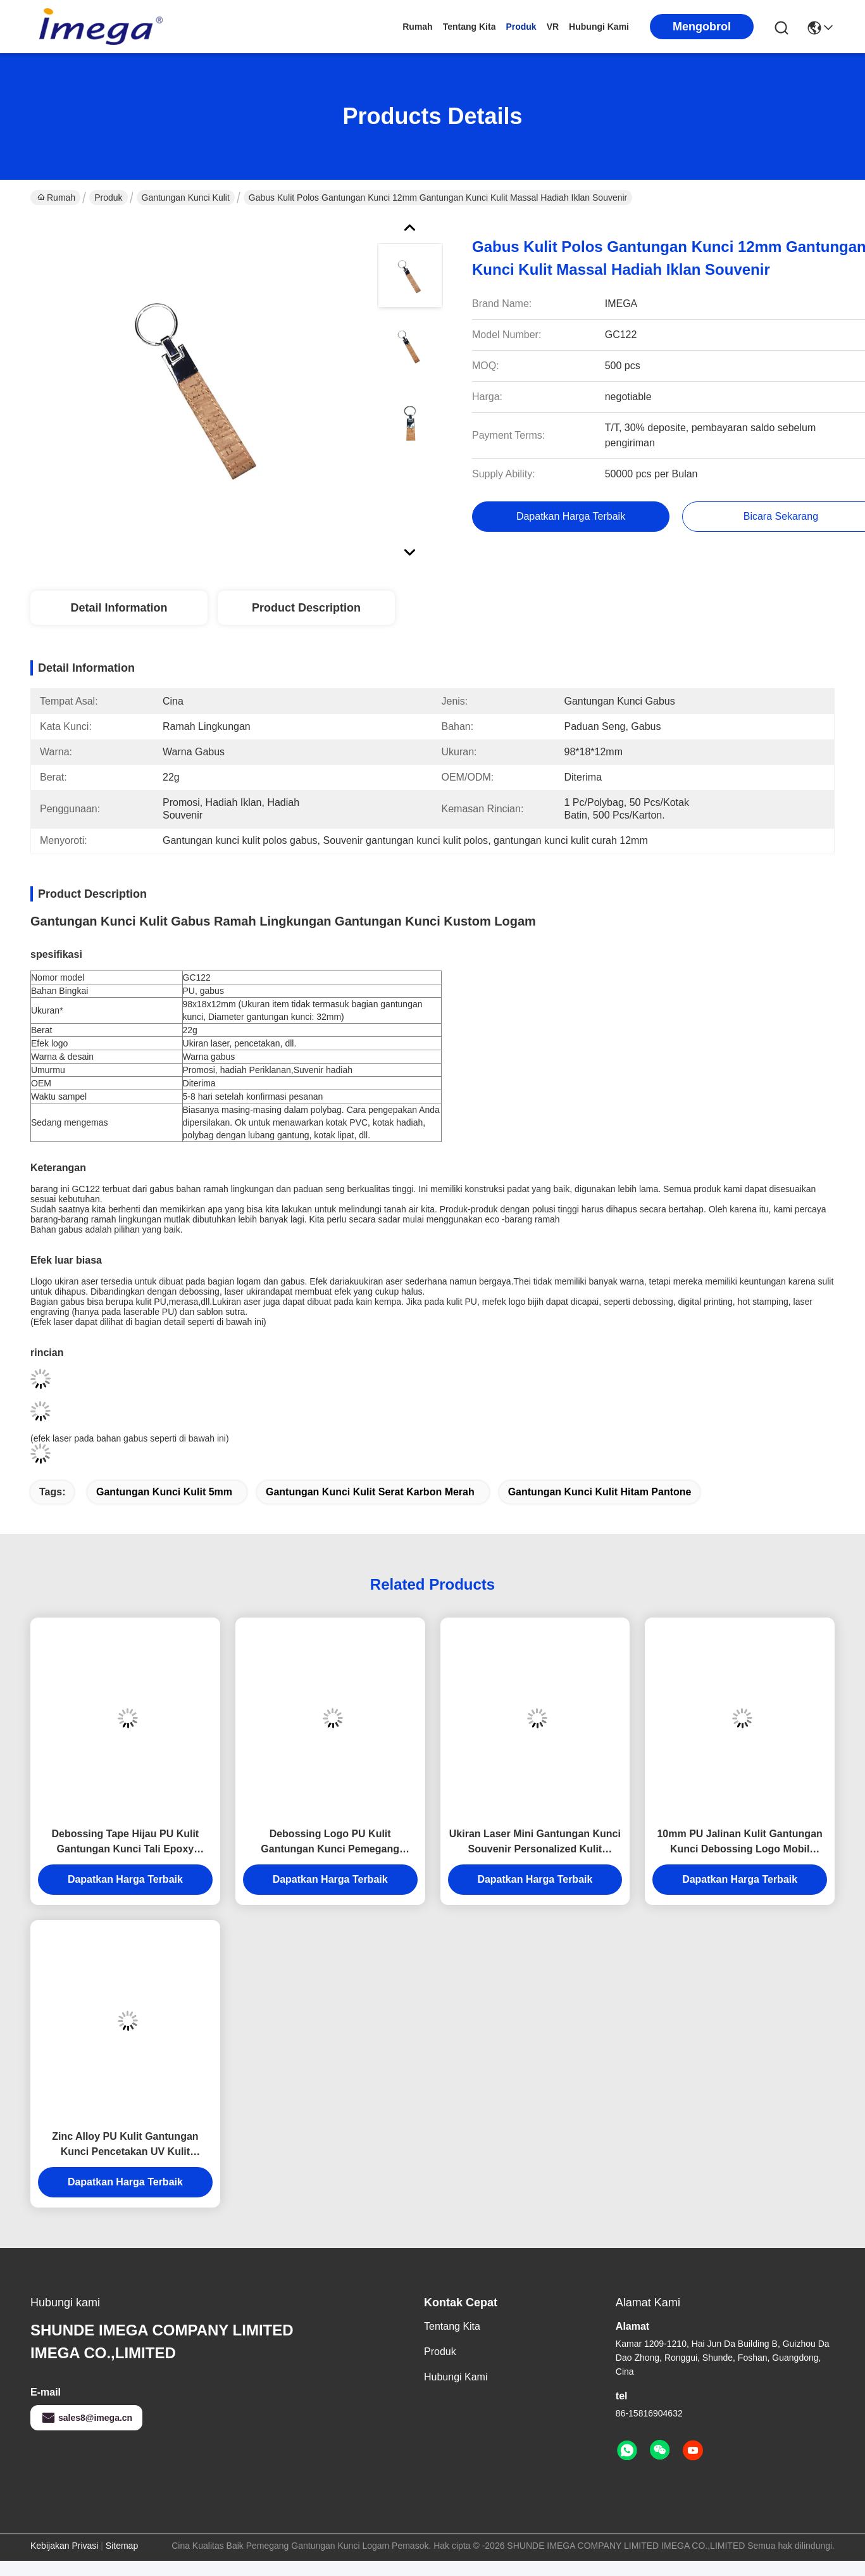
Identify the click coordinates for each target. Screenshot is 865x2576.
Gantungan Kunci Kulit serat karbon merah (370, 1491)
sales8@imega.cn (86, 2418)
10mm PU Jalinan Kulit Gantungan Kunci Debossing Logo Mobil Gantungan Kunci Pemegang (739, 1842)
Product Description (306, 607)
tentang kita (469, 27)
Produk (521, 27)
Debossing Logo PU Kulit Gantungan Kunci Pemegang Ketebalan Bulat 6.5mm (330, 1842)
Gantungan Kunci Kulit (186, 197)
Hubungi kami (599, 27)
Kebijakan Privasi (64, 2546)
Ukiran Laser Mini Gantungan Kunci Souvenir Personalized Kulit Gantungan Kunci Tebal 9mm (535, 1842)
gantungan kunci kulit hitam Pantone (600, 1491)
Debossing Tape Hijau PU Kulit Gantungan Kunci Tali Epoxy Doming (125, 1842)
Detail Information (118, 607)
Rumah (417, 27)
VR (553, 27)
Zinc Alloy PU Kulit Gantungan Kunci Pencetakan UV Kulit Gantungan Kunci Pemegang (125, 2145)
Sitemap (122, 2546)
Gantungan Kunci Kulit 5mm (164, 1491)
